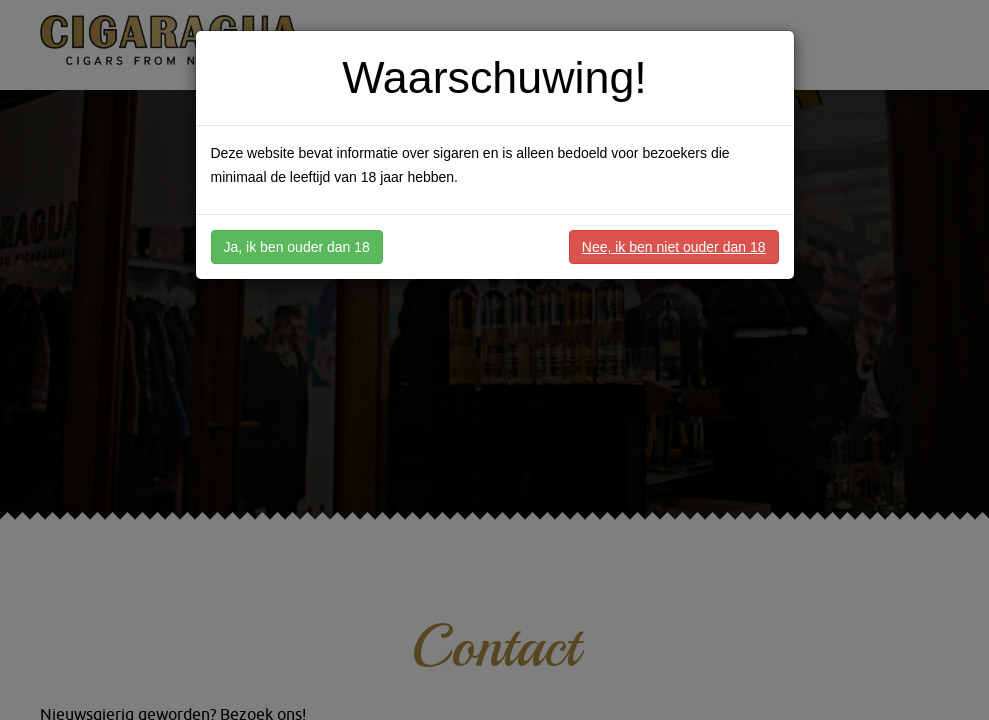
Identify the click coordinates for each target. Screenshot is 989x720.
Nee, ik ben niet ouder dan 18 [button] (674, 247)
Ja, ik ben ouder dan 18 (297, 247)
